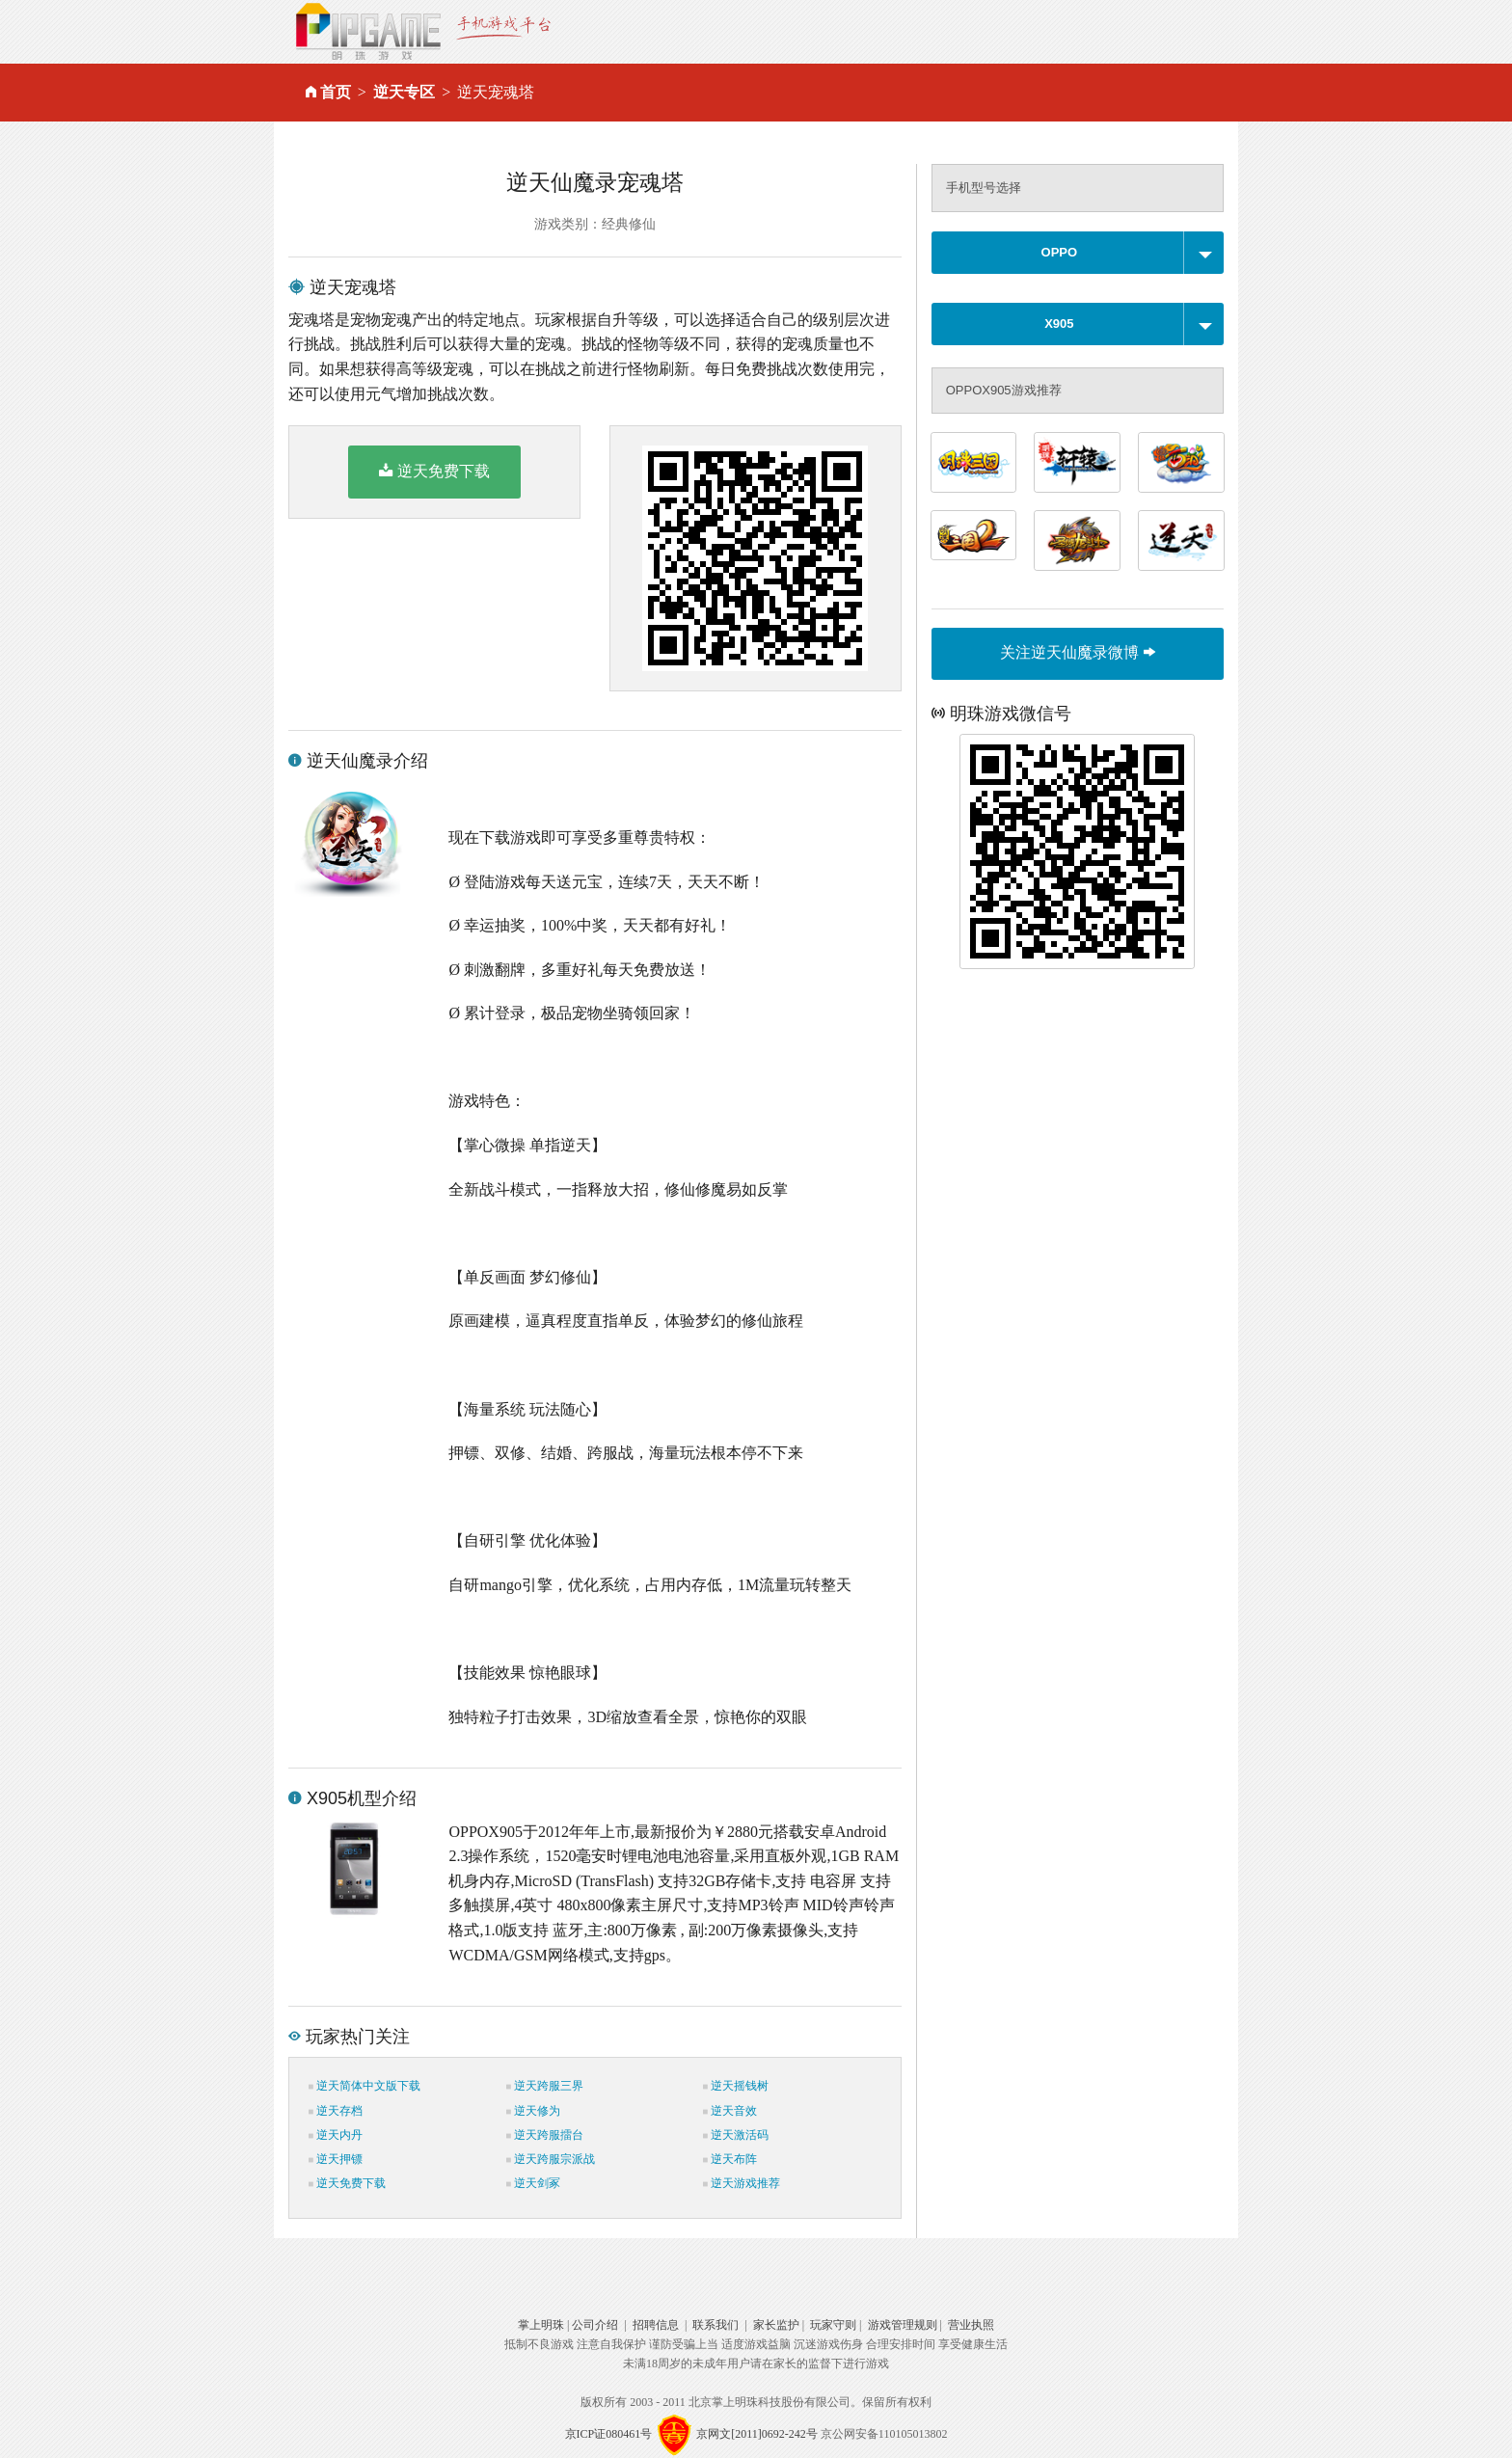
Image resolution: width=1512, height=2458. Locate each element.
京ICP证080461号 (609, 2434)
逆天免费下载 (434, 470)
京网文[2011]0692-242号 (757, 2434)
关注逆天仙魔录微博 (1077, 652)
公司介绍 (595, 2325)
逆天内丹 (336, 2135)
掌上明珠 (541, 2325)
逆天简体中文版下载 (364, 2086)
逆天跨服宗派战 (550, 2159)
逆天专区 (404, 92)
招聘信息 (656, 2325)
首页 (335, 92)
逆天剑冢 (533, 2183)
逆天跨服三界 (544, 2086)
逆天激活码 (736, 2135)
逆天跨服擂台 (544, 2135)
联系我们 (715, 2325)
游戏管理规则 (902, 2325)
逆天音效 (730, 2111)
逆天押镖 (336, 2159)
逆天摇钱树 (736, 2086)
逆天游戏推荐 (741, 2183)
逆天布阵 (730, 2159)
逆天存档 (336, 2111)
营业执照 (971, 2325)
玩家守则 (833, 2325)
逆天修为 (533, 2111)
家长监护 (776, 2325)
